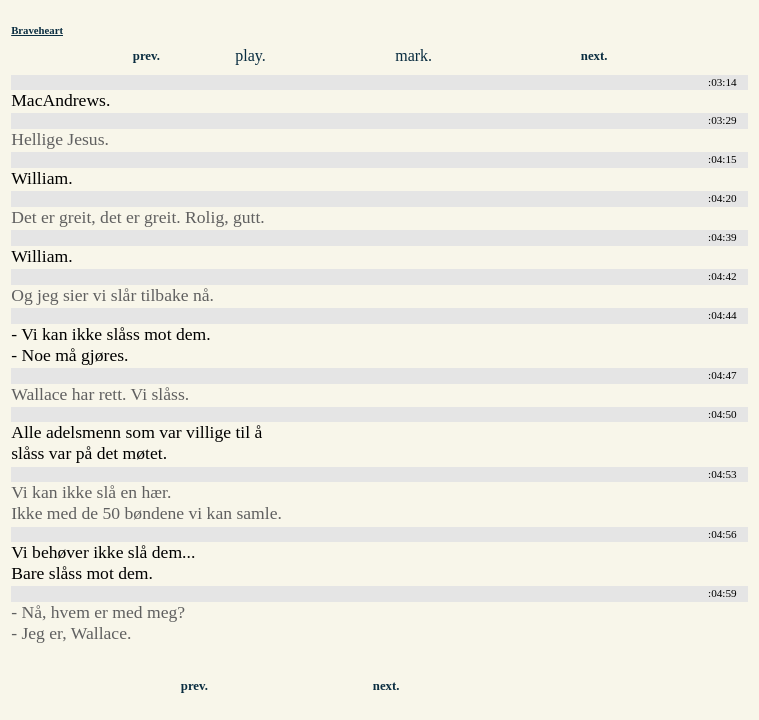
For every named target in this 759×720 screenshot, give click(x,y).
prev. (146, 56)
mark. (413, 55)
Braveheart (37, 30)
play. (250, 55)
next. (594, 56)
